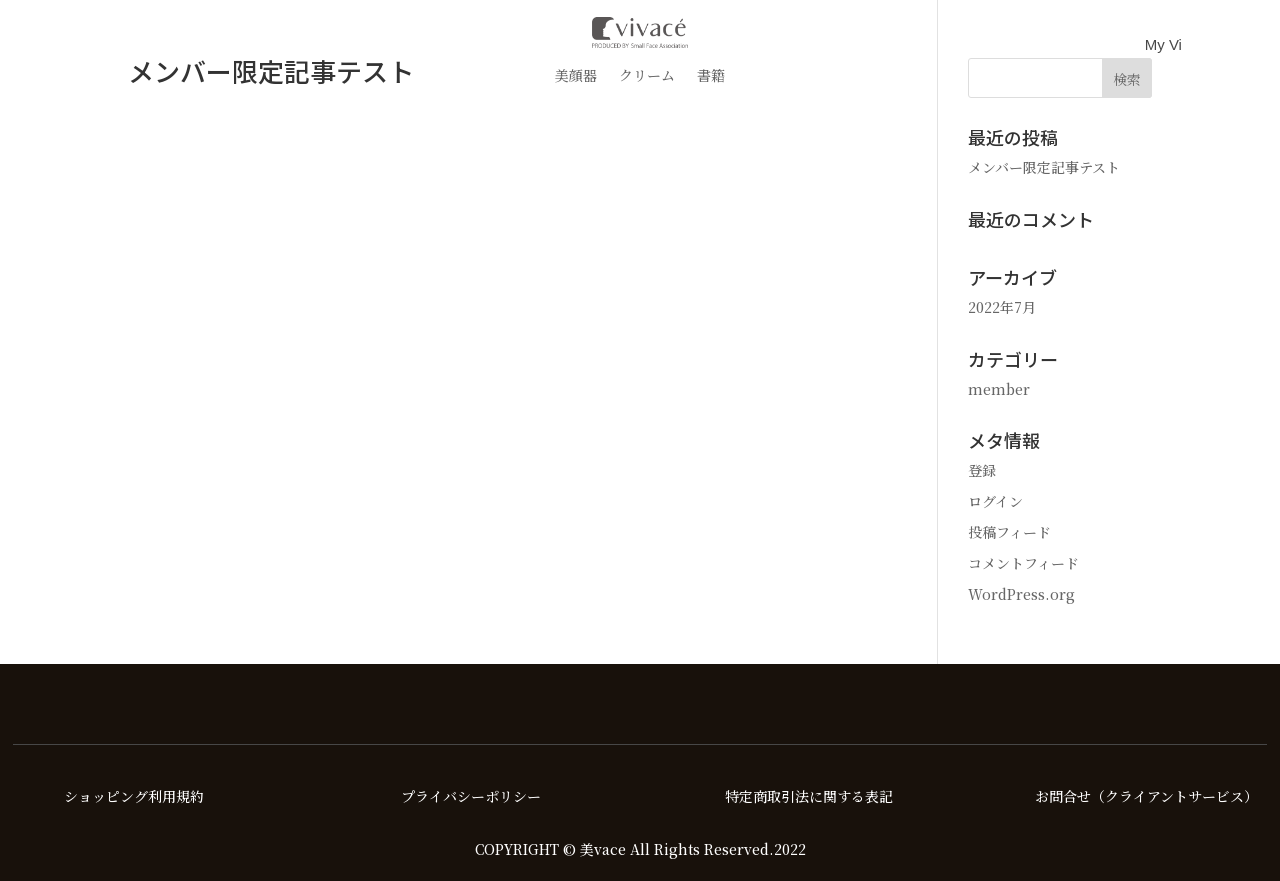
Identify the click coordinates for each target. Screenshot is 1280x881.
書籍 (711, 76)
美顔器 (576, 76)
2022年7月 (1002, 307)
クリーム (647, 76)
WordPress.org (1021, 594)
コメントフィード (1023, 563)
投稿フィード (1009, 532)
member (999, 389)
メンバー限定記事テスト (1044, 167)
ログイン (995, 501)
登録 (982, 470)
